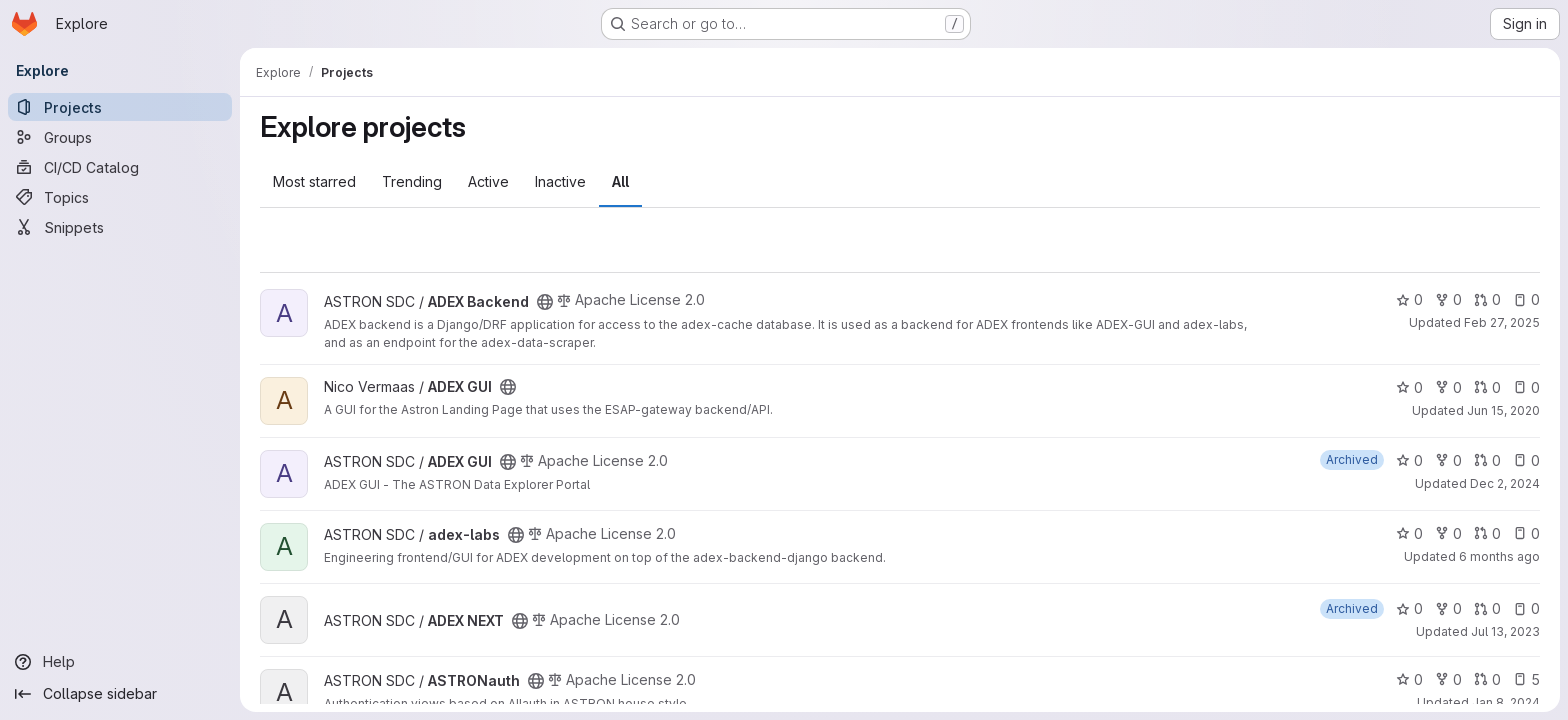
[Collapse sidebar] (120, 694)
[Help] (120, 662)
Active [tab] (488, 181)
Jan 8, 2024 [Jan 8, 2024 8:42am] (1506, 702)
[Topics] (120, 197)
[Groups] (120, 137)
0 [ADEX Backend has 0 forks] (1448, 299)
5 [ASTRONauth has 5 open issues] (1526, 679)
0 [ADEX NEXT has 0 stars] (1409, 608)
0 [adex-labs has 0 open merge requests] (1487, 533)
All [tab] (620, 181)
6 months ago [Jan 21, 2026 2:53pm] (1499, 556)
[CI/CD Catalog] (120, 167)
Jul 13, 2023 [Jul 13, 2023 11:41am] (1505, 631)
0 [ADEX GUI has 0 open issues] (1526, 387)
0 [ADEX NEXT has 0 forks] (1448, 608)
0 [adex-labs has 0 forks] (1448, 533)
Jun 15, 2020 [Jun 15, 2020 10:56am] (1503, 410)
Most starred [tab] (314, 181)
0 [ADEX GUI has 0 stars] (1409, 387)
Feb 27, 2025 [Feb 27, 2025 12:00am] (1502, 322)
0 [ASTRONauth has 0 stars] (1409, 679)
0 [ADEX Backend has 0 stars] (1409, 299)
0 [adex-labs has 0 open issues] (1526, 533)
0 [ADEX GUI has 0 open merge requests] (1487, 387)
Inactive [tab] (560, 181)
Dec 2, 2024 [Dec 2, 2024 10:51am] (1505, 483)
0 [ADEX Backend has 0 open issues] (1526, 299)
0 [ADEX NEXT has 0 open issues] (1526, 608)
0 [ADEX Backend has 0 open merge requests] (1487, 299)
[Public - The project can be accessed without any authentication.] (545, 302)
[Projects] (120, 107)
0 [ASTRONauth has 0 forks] (1448, 679)
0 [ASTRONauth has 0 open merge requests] (1487, 679)
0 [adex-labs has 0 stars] (1409, 533)
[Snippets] (120, 227)
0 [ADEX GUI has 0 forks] (1448, 387)
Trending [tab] (412, 181)
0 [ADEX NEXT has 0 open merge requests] (1487, 608)
